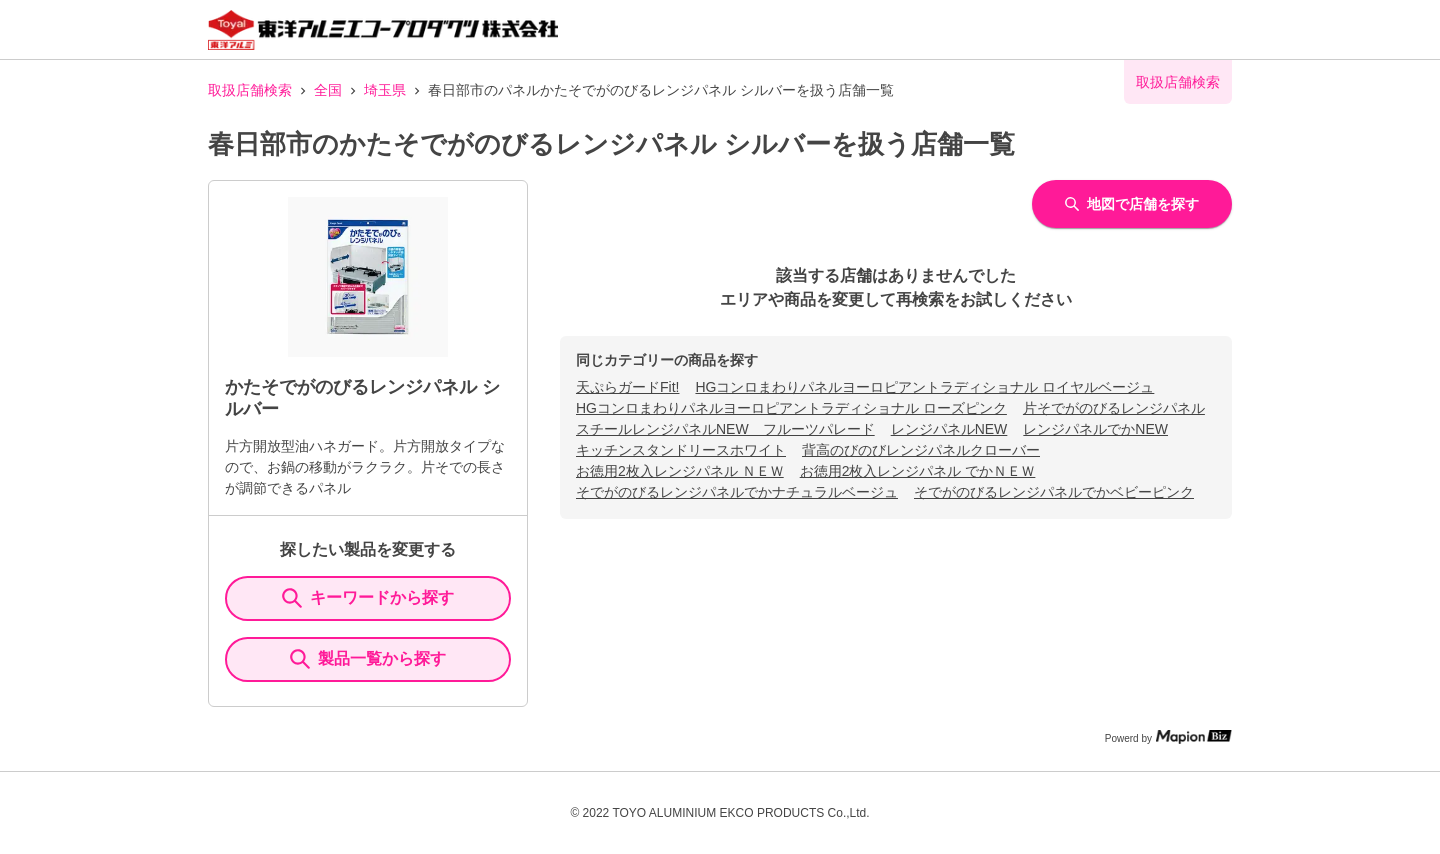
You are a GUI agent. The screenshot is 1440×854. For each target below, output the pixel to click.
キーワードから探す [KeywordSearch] (368, 598)
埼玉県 (385, 90)
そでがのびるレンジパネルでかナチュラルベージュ (737, 492)
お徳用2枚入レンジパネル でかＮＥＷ (918, 471)
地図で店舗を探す (1132, 204)
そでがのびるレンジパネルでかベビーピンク (1054, 492)
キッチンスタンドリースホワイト (681, 450)
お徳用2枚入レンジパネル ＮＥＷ (680, 471)
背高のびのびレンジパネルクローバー (921, 450)
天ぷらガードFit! (627, 387)
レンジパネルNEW (949, 429)
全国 (328, 90)
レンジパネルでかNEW (1095, 429)
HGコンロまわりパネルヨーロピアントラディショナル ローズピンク (791, 408)
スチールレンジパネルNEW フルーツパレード (725, 429)
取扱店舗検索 (250, 90)
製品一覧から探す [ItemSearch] (368, 659)
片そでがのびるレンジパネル (1114, 408)
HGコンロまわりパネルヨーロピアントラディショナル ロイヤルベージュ (924, 387)
